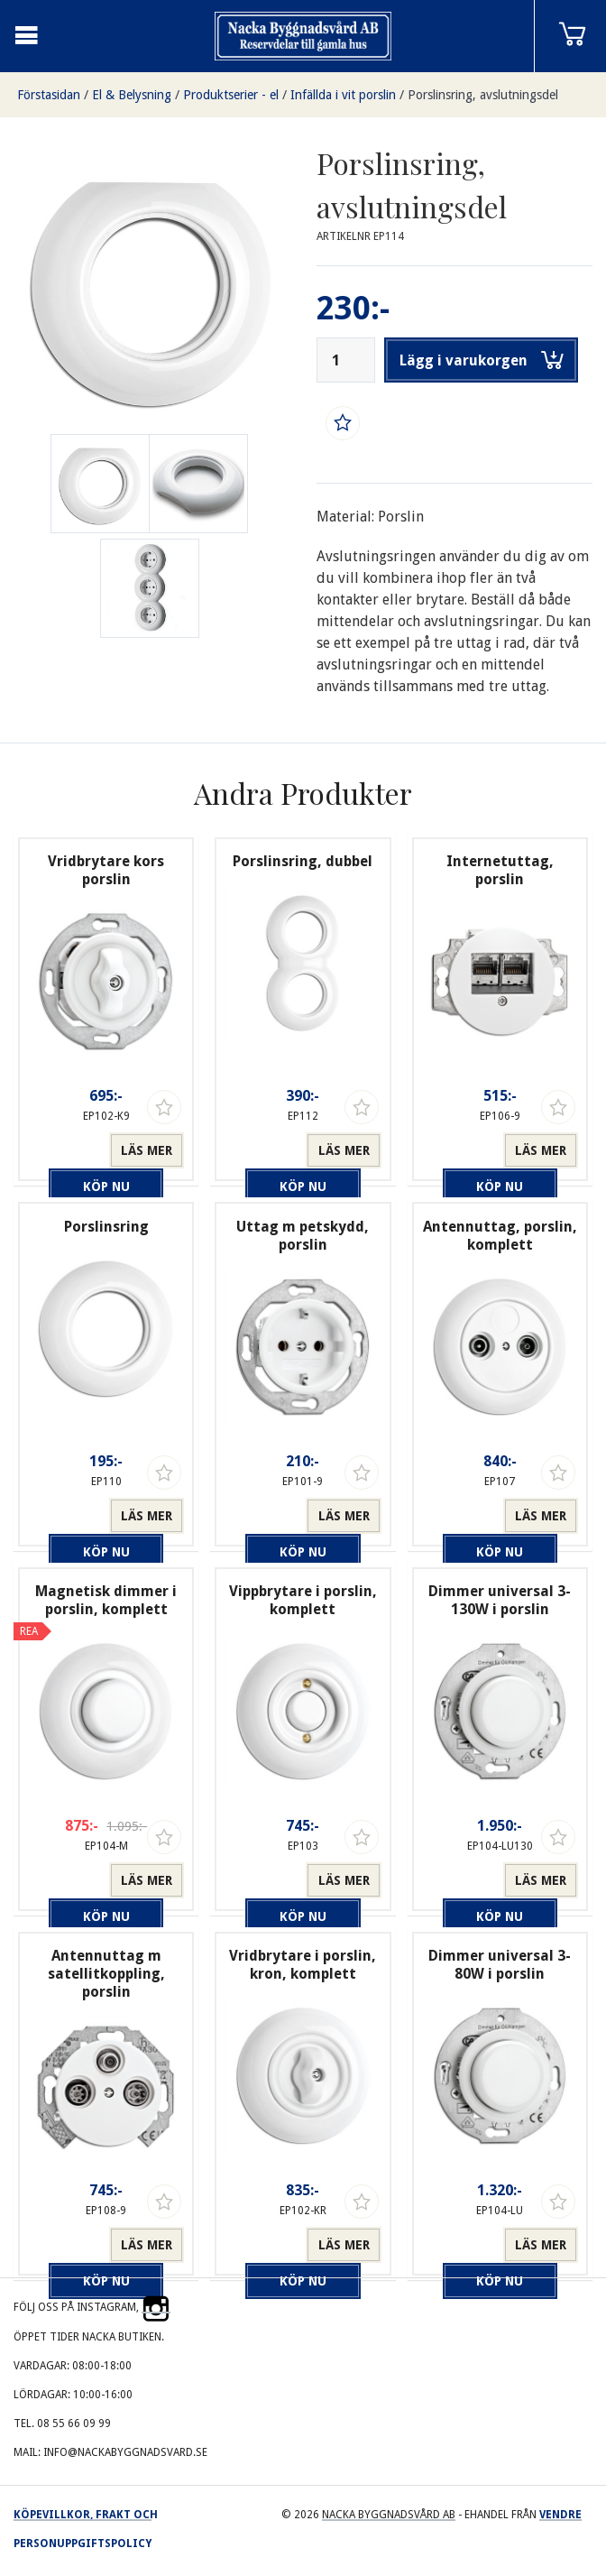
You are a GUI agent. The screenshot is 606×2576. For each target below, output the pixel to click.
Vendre (560, 2514)
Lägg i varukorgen (481, 360)
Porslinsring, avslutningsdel (483, 95)
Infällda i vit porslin (343, 95)
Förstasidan (48, 95)
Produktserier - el (231, 95)
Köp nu (68, 1150)
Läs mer (146, 1150)
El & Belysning (131, 95)
